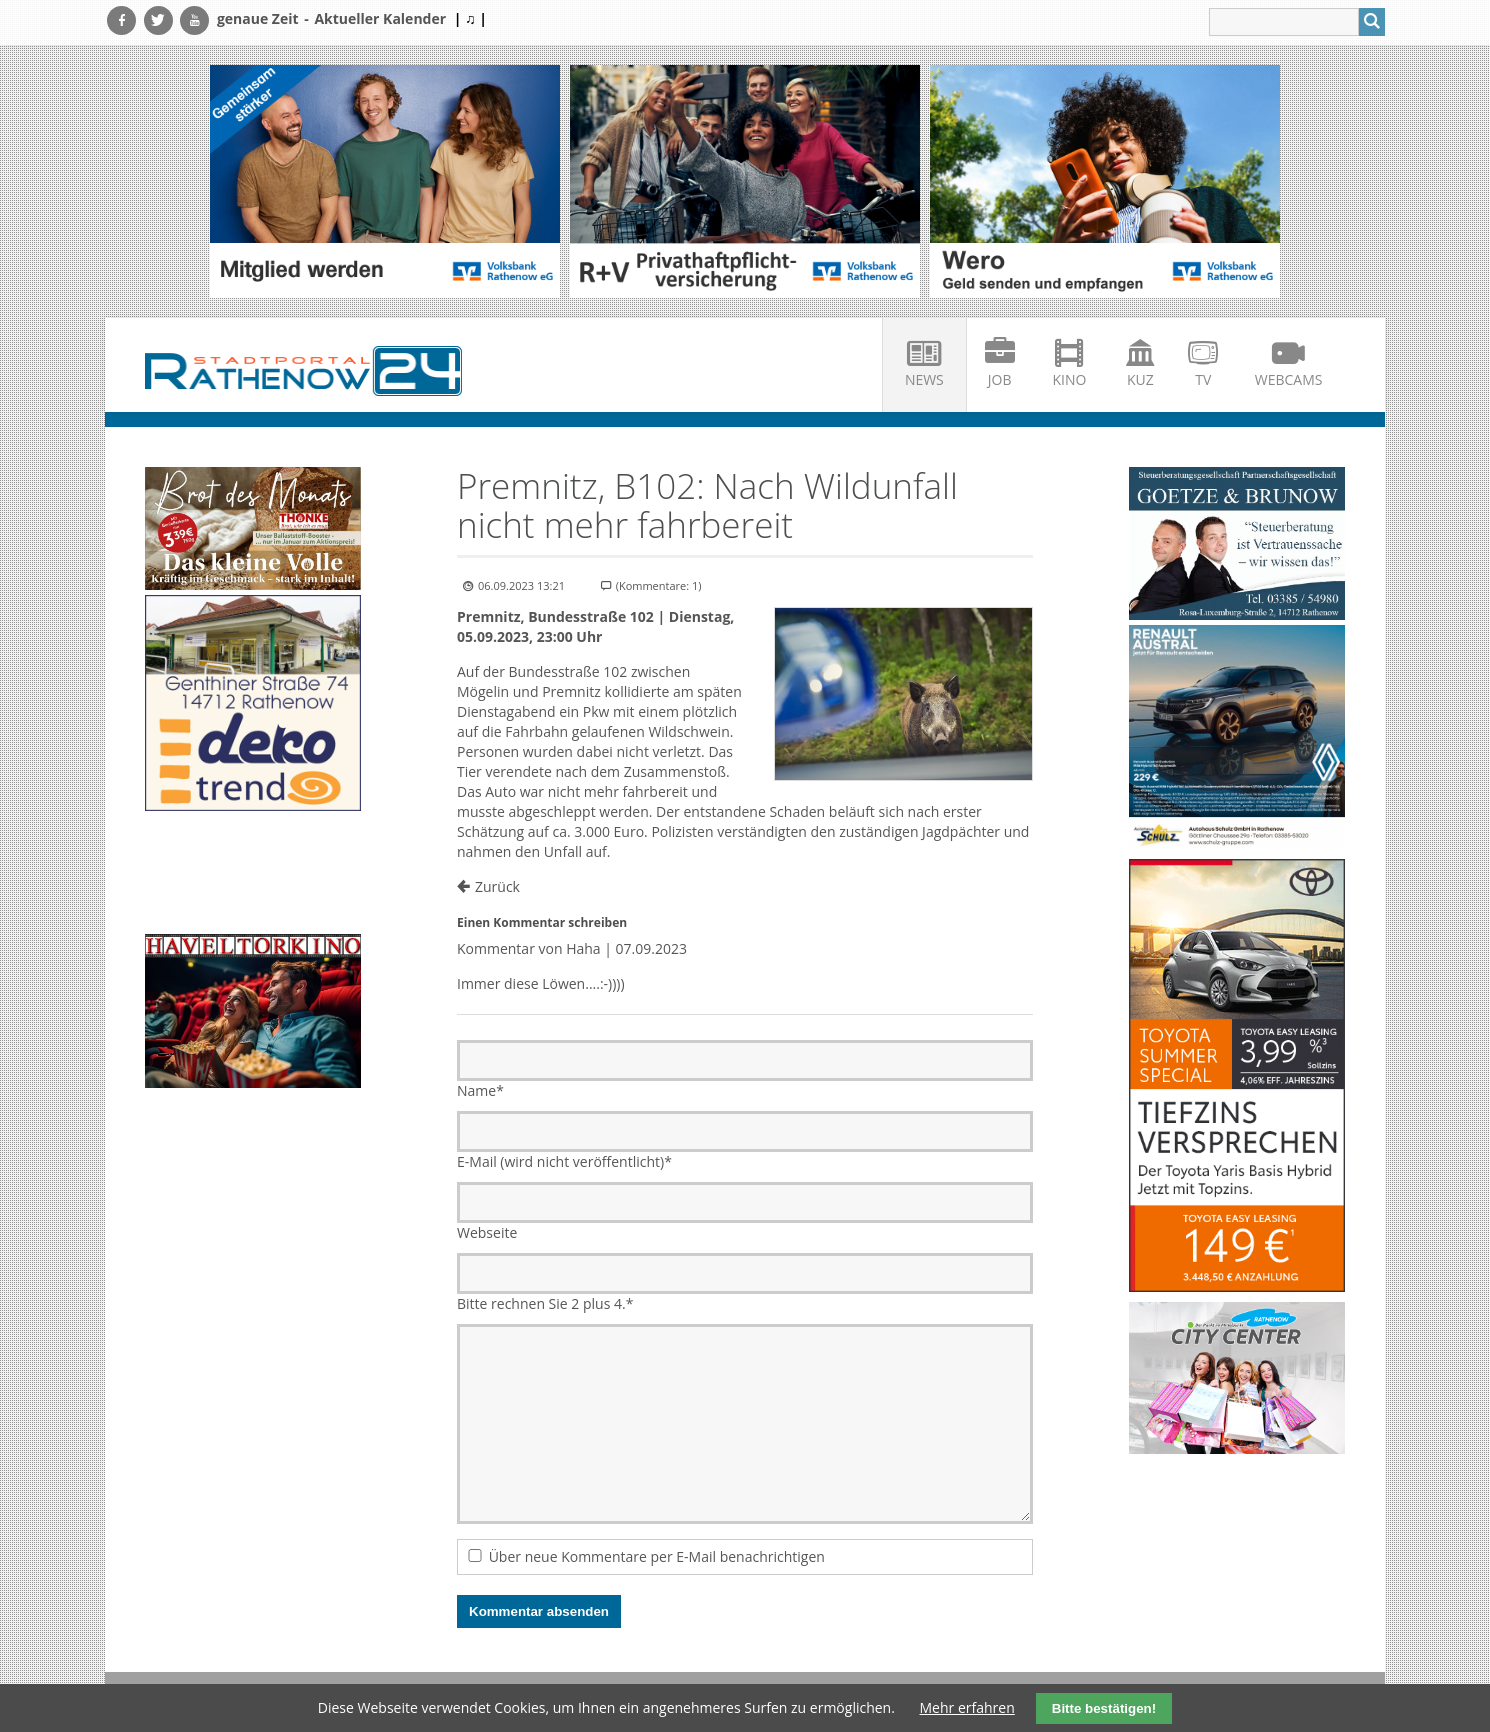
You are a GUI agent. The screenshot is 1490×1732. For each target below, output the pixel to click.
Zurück (497, 886)
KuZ (1140, 379)
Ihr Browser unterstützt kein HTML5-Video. (253, 875)
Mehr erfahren (967, 1707)
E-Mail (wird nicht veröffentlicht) (564, 1161)
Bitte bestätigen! (1104, 1708)
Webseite (487, 1232)
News (924, 379)
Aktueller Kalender (380, 18)
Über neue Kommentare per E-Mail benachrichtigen (657, 1556)
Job (1000, 379)
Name (480, 1090)
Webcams (1289, 379)
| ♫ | (470, 18)
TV (1203, 379)
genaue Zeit (258, 18)
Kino (1070, 379)
